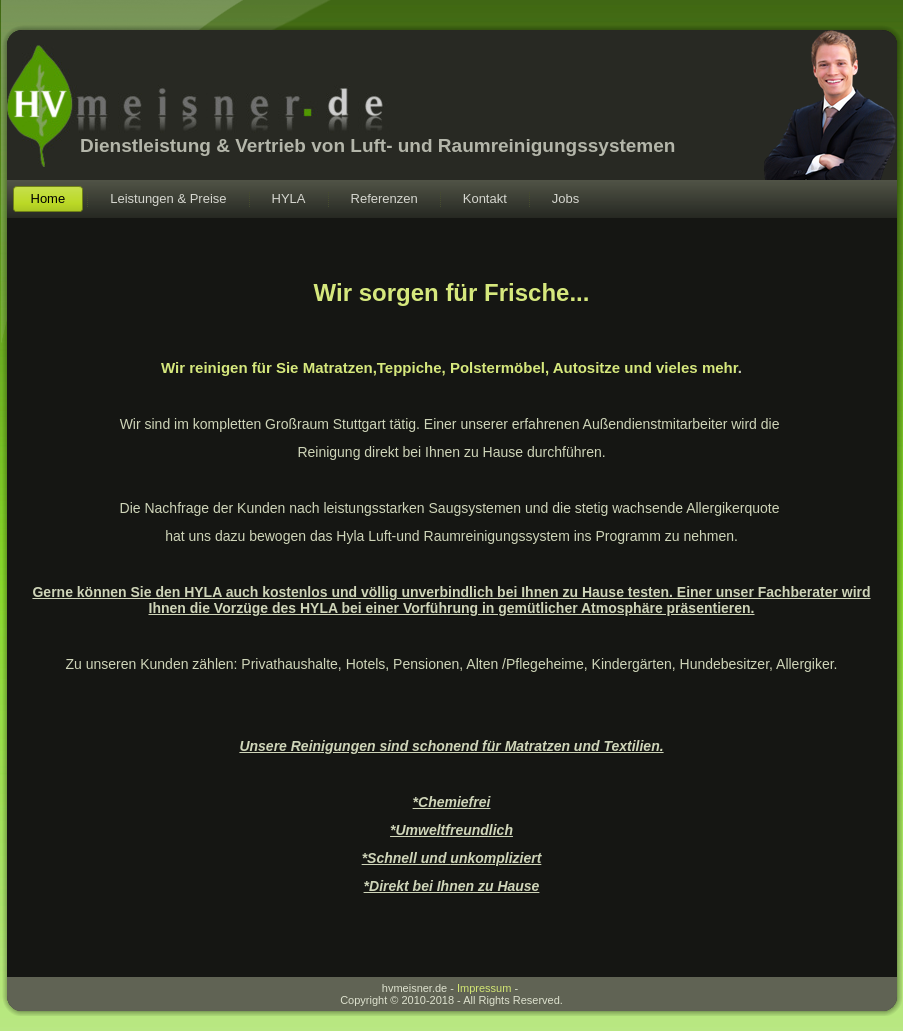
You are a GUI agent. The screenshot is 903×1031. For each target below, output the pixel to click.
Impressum (484, 988)
